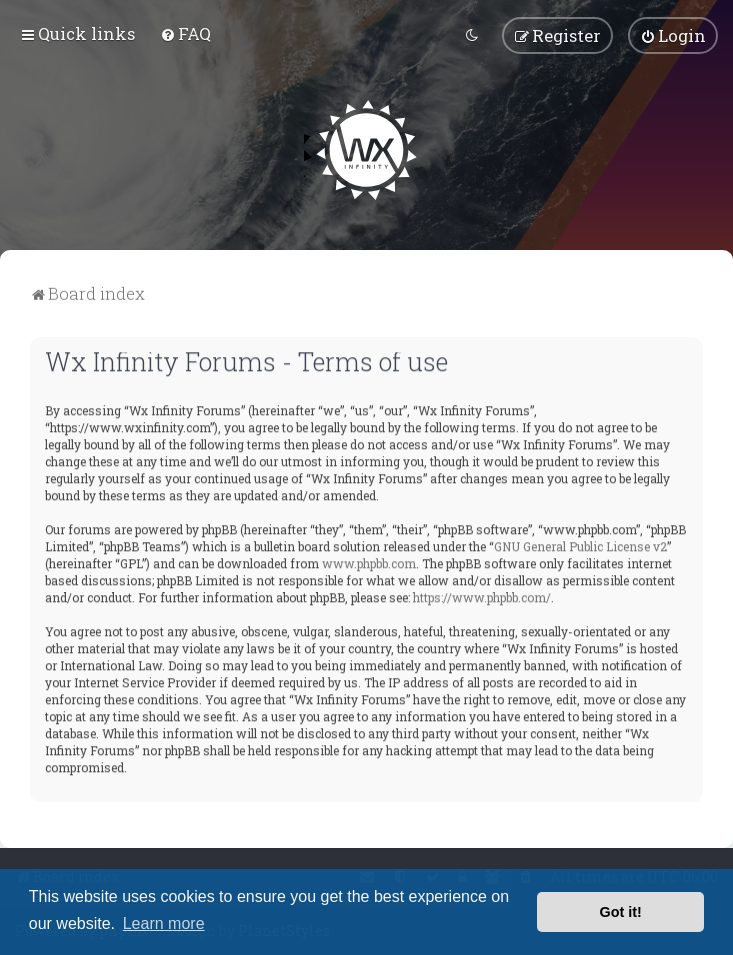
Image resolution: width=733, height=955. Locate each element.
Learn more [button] (164, 923)
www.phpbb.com (369, 561)
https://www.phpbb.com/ (482, 595)
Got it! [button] (621, 912)
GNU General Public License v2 (580, 544)
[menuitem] (185, 32)
